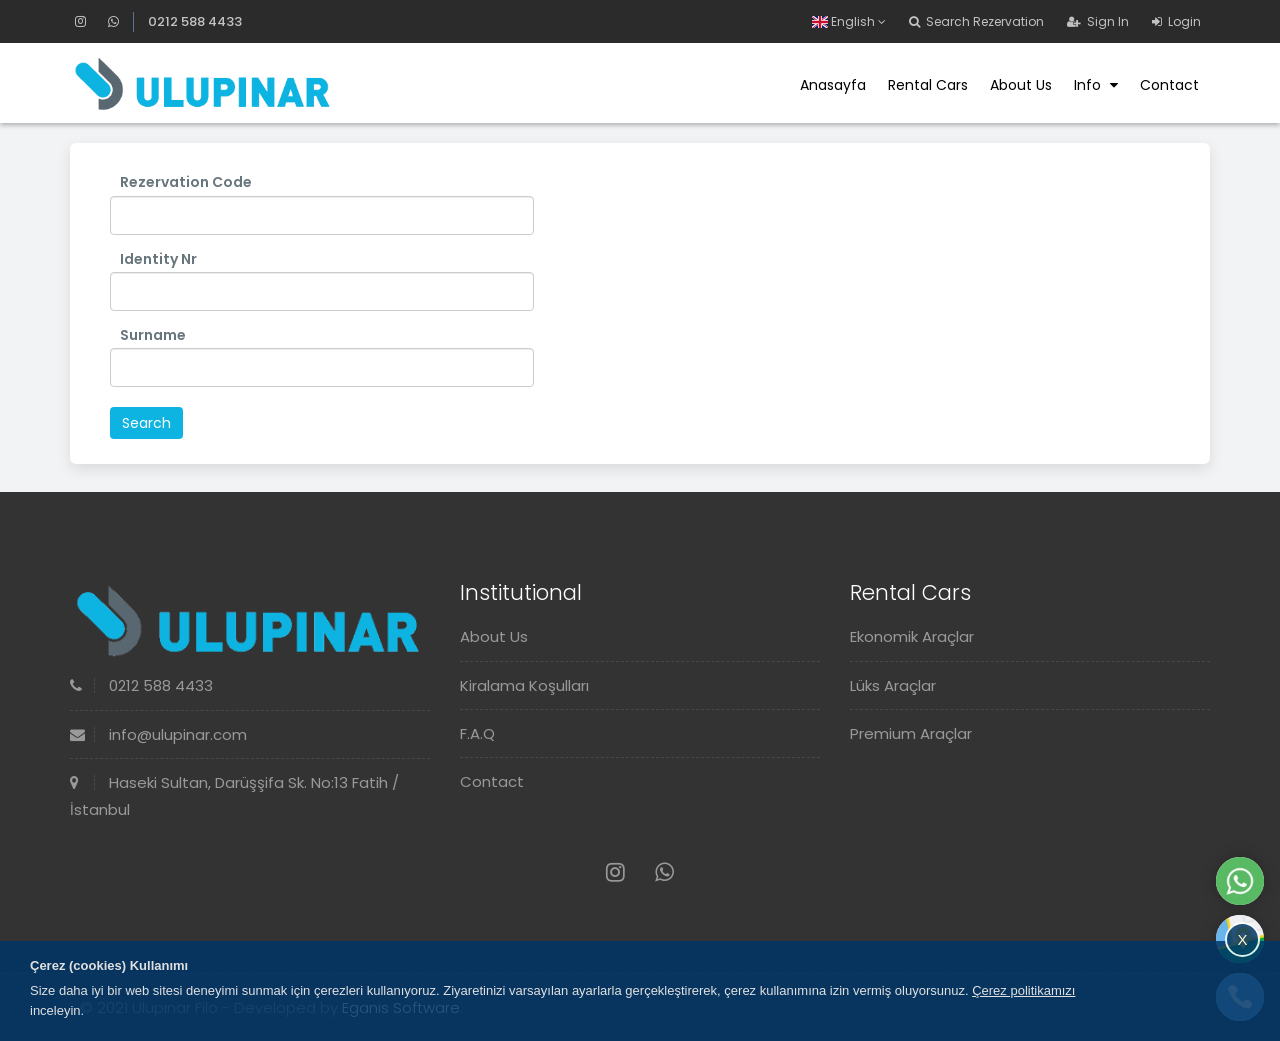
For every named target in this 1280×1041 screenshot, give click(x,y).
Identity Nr (158, 259)
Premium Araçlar (911, 733)
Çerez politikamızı (1023, 990)
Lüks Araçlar (893, 685)
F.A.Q (477, 733)
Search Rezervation (976, 21)
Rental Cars (928, 85)
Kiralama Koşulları (524, 685)
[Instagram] (89, 21)
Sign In (1098, 21)
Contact (1169, 85)
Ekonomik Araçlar (912, 636)
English (849, 21)
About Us (1021, 85)
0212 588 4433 (195, 21)
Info (1096, 85)
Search (146, 423)
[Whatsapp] (113, 21)
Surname (153, 335)
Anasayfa (833, 85)
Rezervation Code (186, 182)
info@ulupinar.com (158, 734)
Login (1176, 21)
